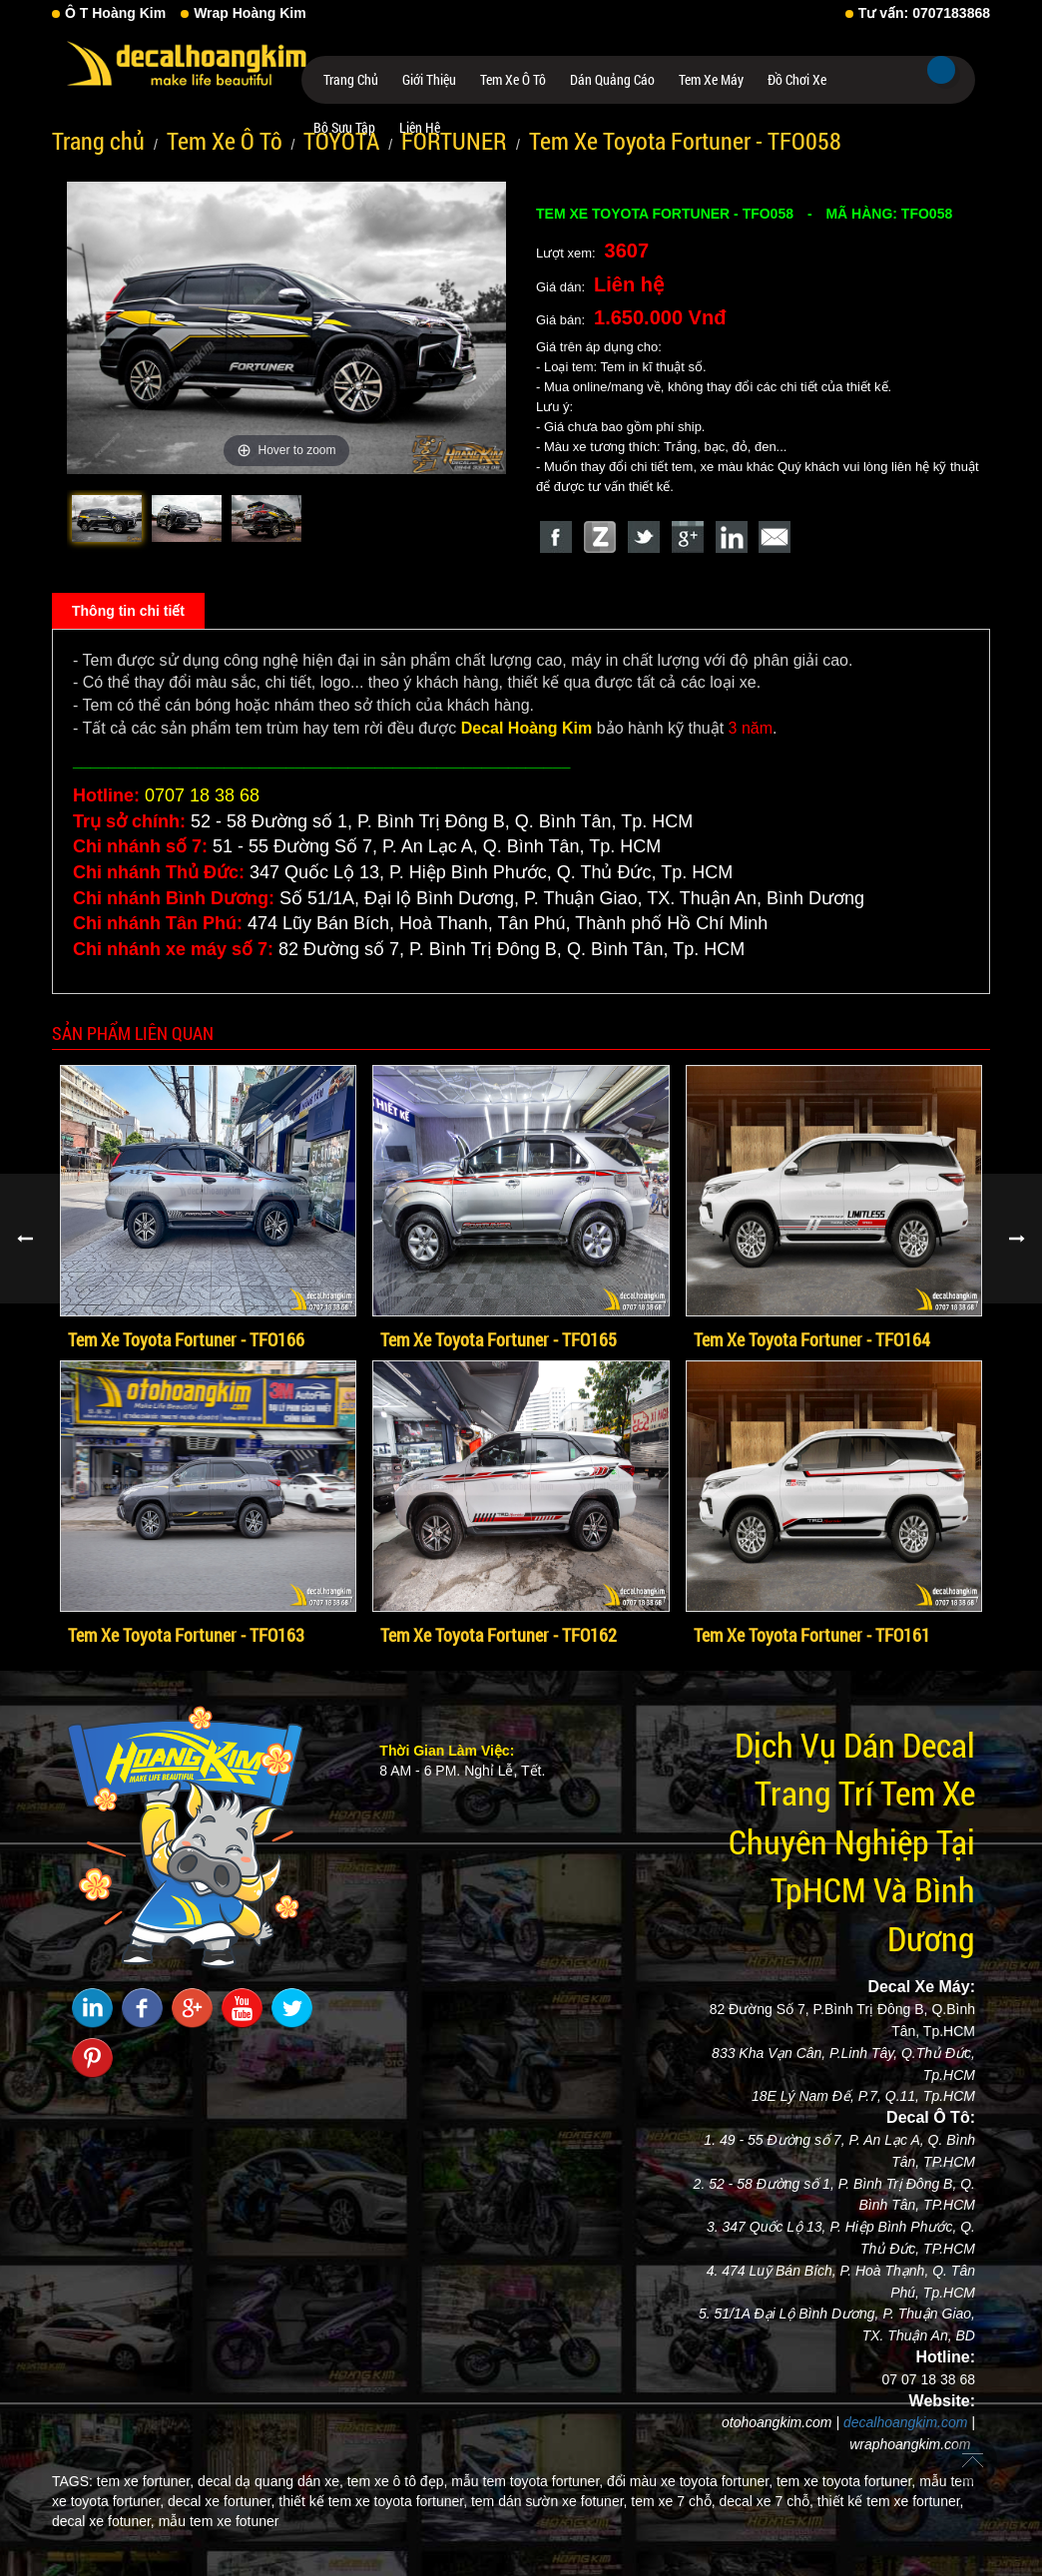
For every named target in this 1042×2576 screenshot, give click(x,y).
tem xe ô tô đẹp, (397, 2481)
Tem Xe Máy (711, 79)
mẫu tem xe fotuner (219, 2521)
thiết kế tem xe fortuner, (890, 2501)
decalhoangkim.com (905, 2422)
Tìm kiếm (941, 70)
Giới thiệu (429, 79)
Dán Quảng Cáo (612, 79)
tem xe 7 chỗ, (673, 2501)
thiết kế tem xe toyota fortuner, (372, 2501)
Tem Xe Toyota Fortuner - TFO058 (685, 141)
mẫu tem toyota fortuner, (527, 2481)
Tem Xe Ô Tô (513, 79)
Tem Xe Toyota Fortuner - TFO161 (812, 1635)
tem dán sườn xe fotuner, (549, 2501)
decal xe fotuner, (103, 2521)
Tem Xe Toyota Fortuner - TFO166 (186, 1339)
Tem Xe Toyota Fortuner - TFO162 (498, 1635)
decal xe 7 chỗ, (766, 2501)
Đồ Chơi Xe (797, 79)
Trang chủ (350, 79)
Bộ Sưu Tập (344, 127)
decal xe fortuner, (221, 2501)
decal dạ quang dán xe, (270, 2481)
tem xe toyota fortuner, (846, 2481)
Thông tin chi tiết (128, 611)
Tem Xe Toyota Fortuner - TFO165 (498, 1339)
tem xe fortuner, (145, 2481)
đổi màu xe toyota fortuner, (690, 2481)
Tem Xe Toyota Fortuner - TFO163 (186, 1635)
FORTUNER (454, 141)
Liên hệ (419, 127)
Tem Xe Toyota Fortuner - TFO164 (812, 1339)
